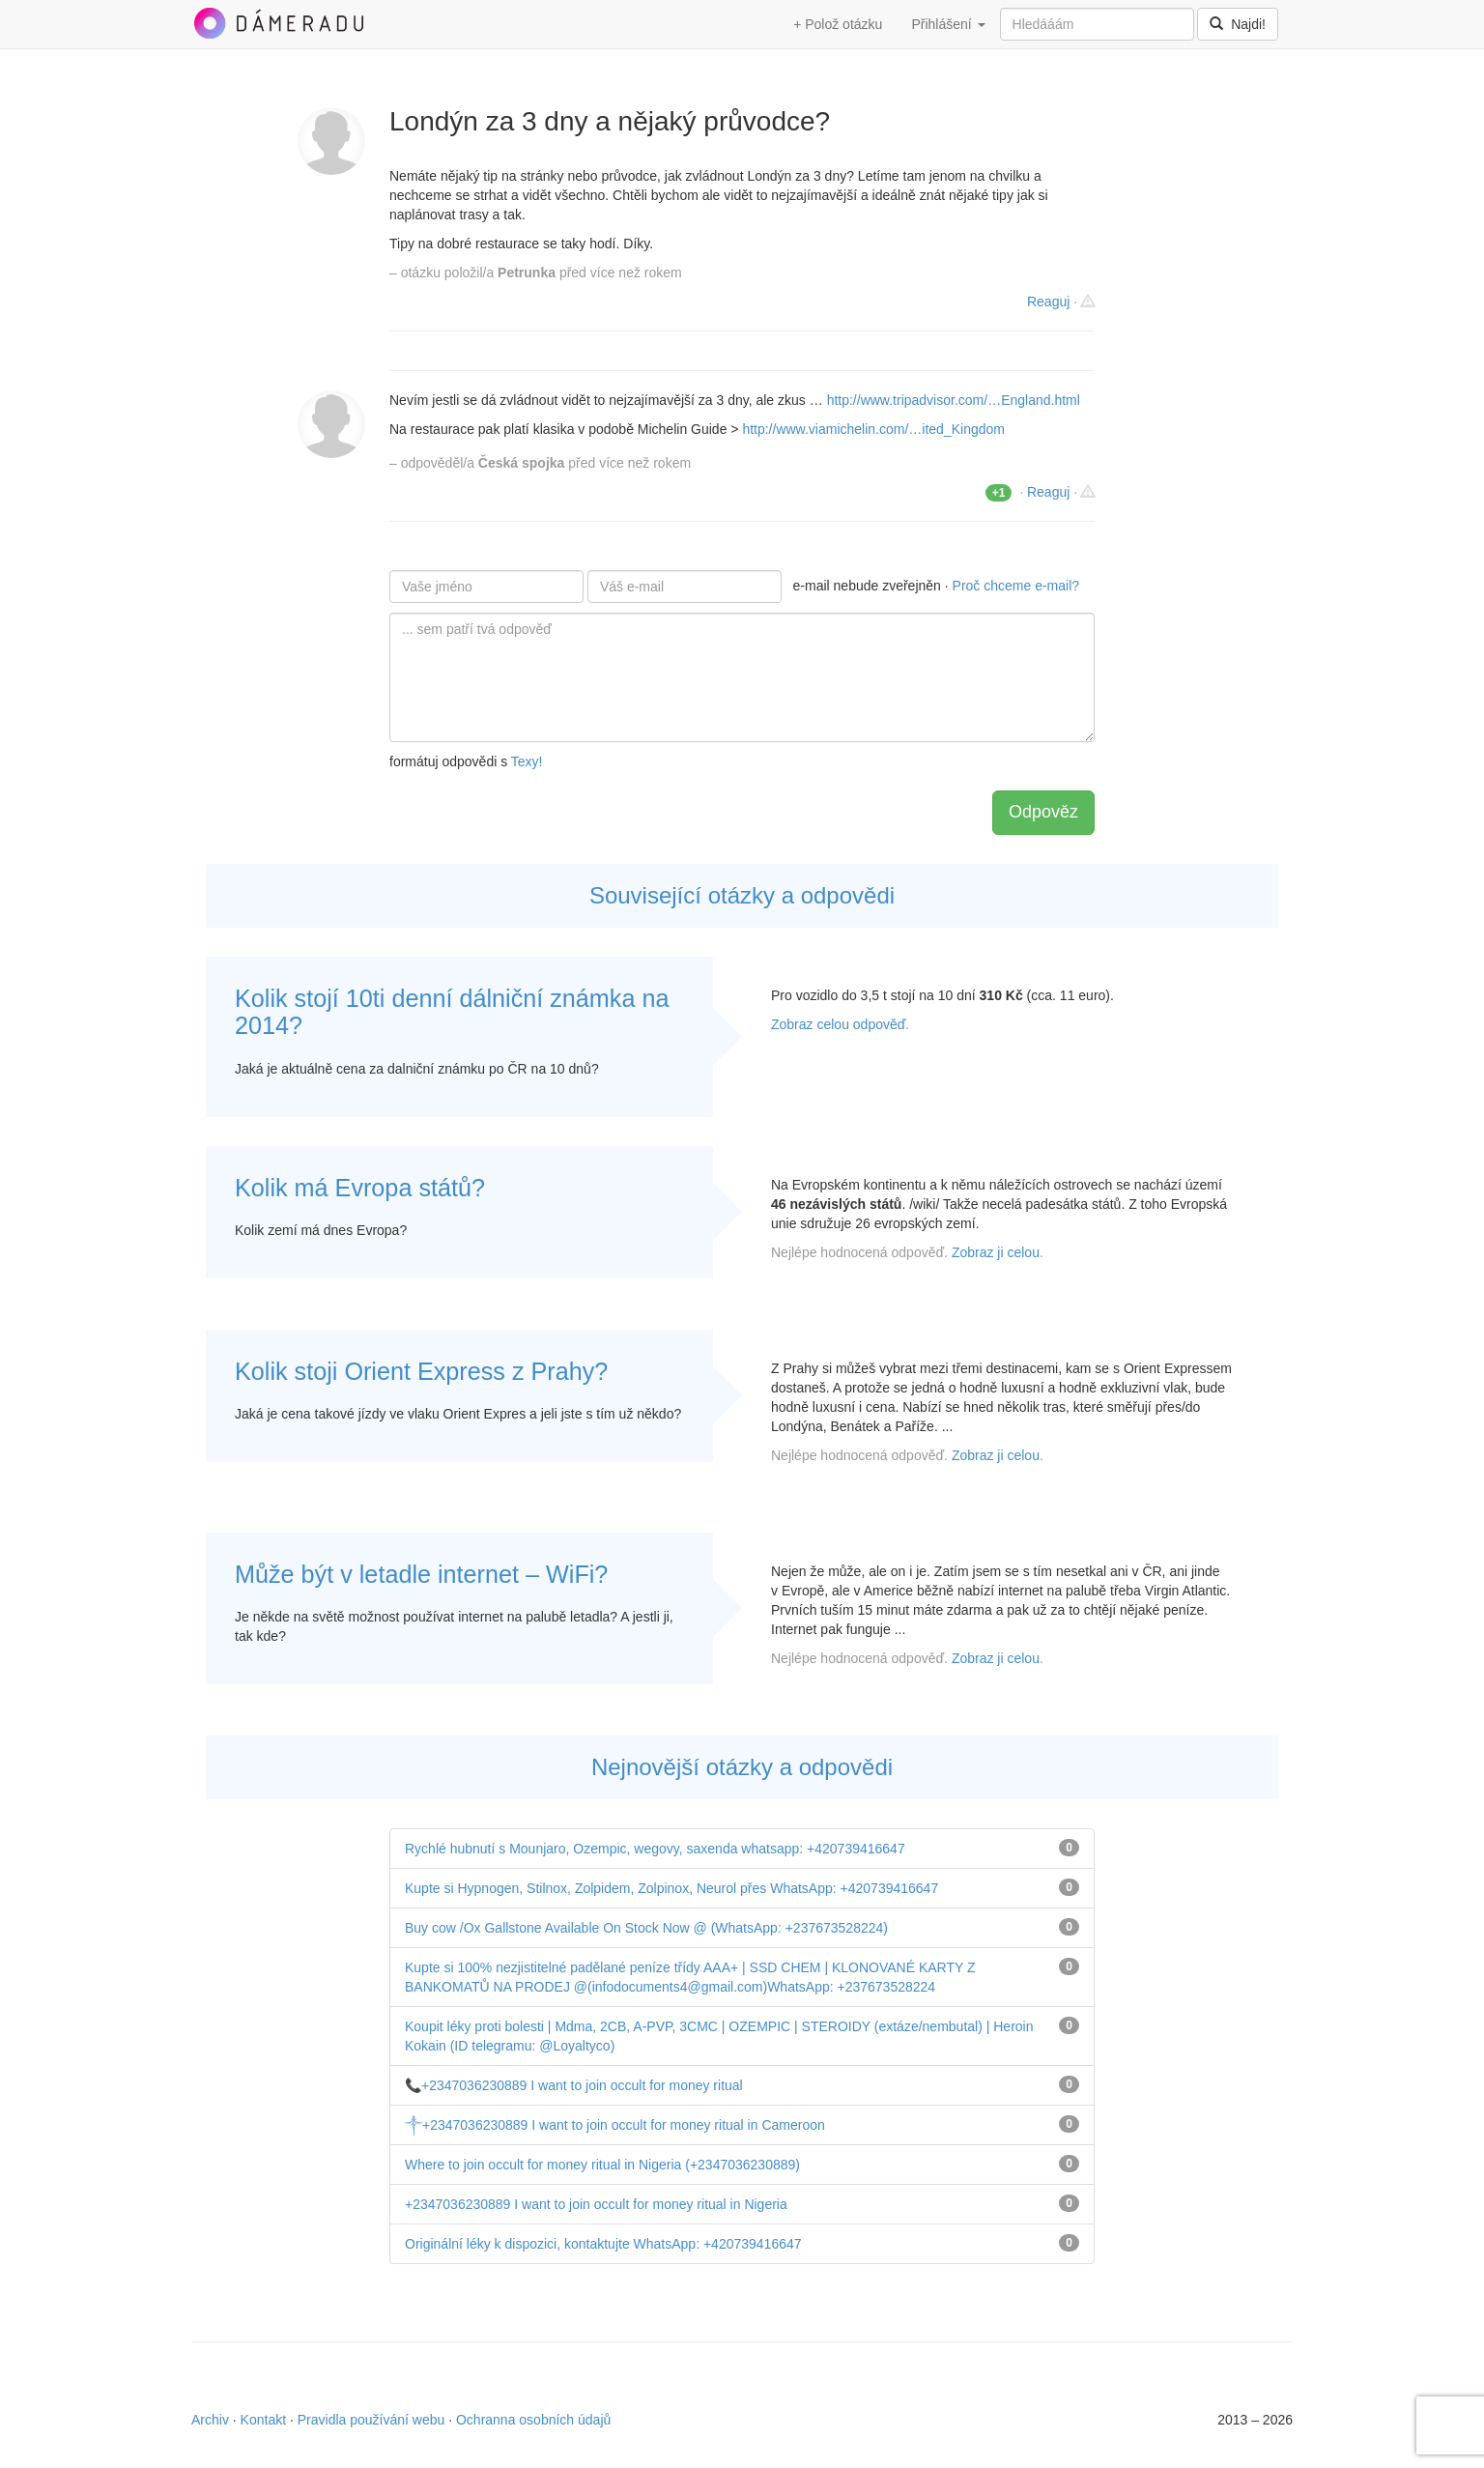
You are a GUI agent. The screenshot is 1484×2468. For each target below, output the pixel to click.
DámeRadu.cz (278, 23)
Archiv (210, 2419)
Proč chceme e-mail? (1016, 585)
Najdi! (1238, 24)
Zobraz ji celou (996, 1252)
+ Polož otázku (837, 24)
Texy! (527, 761)
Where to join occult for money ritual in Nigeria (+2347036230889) (602, 2164)
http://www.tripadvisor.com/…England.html (953, 400)
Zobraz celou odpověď (838, 1024)
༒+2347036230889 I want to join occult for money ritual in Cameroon (615, 2125)
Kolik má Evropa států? (360, 1187)
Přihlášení (948, 24)
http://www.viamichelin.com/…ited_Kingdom (873, 429)
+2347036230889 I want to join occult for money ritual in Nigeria (596, 2204)
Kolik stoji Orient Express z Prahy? (421, 1371)
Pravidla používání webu (371, 2419)
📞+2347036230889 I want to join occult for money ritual (574, 2085)
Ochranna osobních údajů (533, 2419)
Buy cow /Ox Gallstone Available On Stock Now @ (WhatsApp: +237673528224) (646, 1928)
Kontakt (263, 2419)
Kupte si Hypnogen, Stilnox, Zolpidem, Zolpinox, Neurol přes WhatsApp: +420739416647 (671, 1888)
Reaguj (1048, 301)
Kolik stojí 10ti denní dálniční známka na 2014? (452, 1012)
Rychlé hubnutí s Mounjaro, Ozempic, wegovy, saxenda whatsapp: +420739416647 (655, 1848)
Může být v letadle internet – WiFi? (421, 1574)
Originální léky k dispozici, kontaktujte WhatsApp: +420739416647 (603, 2244)
